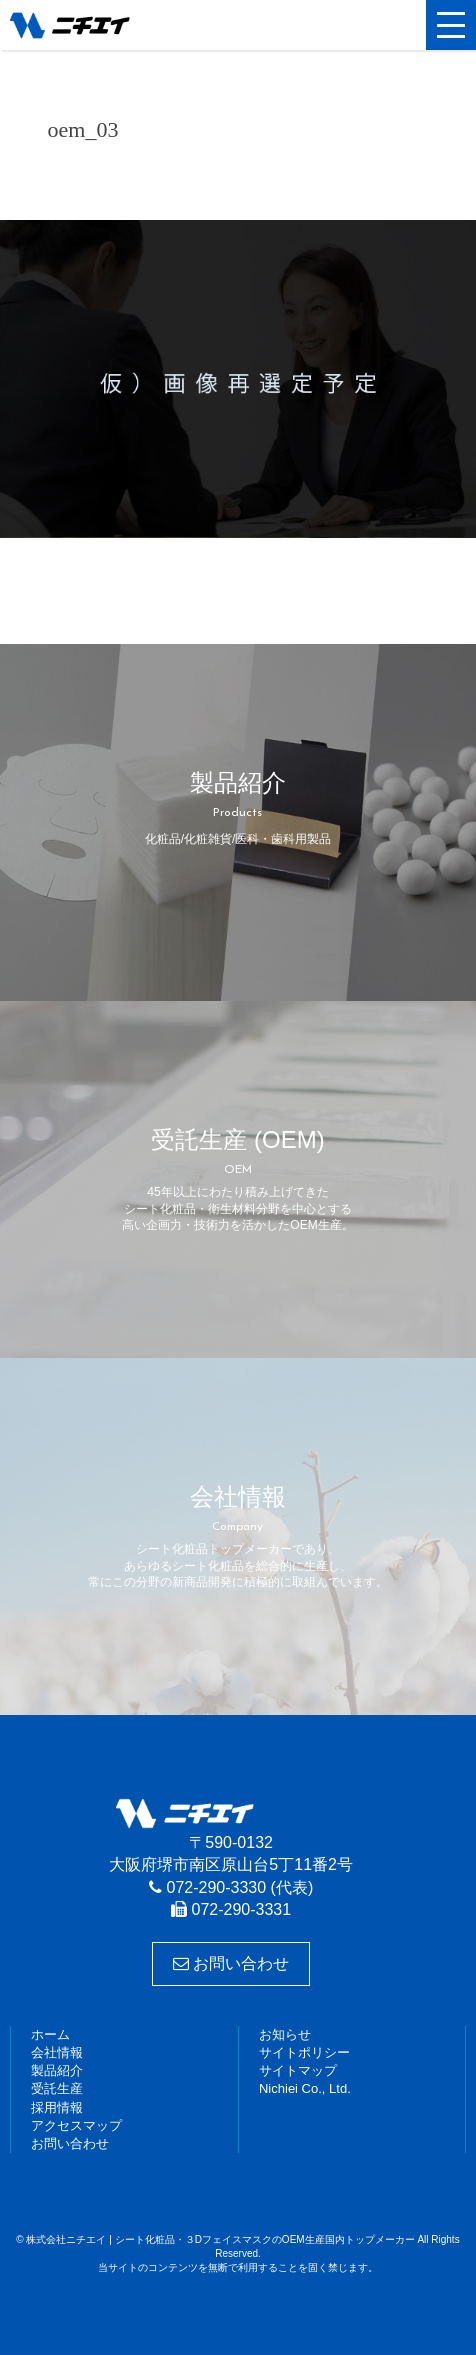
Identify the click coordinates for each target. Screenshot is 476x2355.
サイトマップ (298, 2070)
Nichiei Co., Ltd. (305, 2088)
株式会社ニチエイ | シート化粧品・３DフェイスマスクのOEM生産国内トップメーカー (105, 25)
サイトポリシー (304, 2052)
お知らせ (285, 2034)
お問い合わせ (231, 1963)
